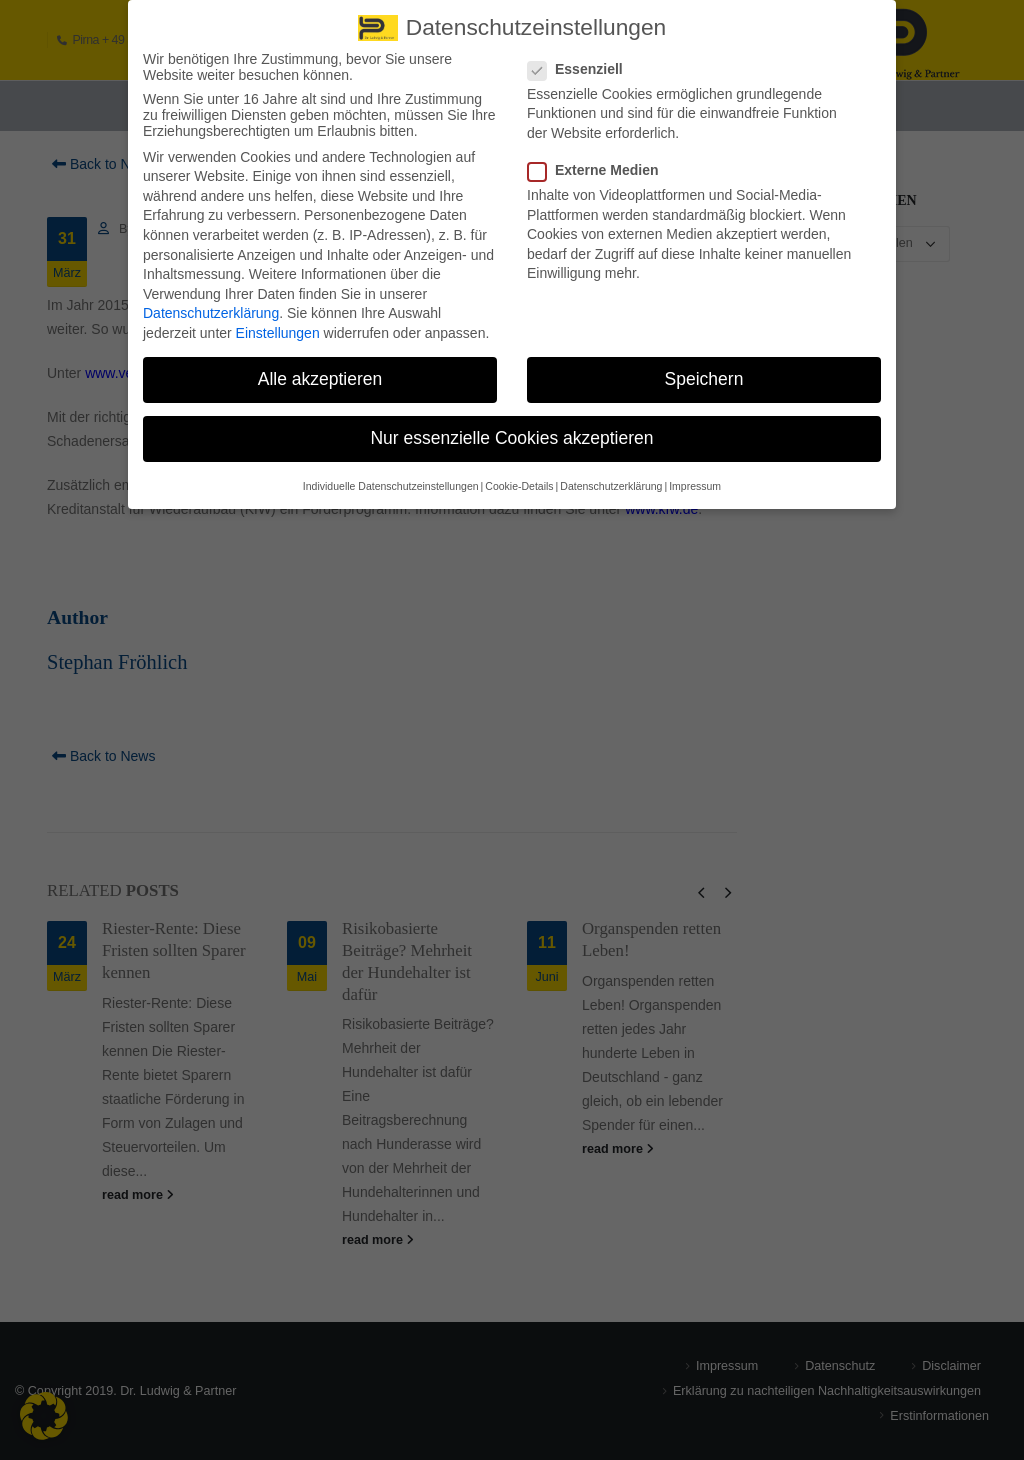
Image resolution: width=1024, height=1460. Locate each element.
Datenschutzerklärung (211, 305)
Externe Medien (599, 162)
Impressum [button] (695, 477)
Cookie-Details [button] (519, 477)
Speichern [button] (704, 371)
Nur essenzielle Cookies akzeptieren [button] (511, 430)
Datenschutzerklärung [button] (611, 477)
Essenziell (581, 60)
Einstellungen (278, 325)
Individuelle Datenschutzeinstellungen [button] (391, 477)
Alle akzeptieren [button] (320, 371)
